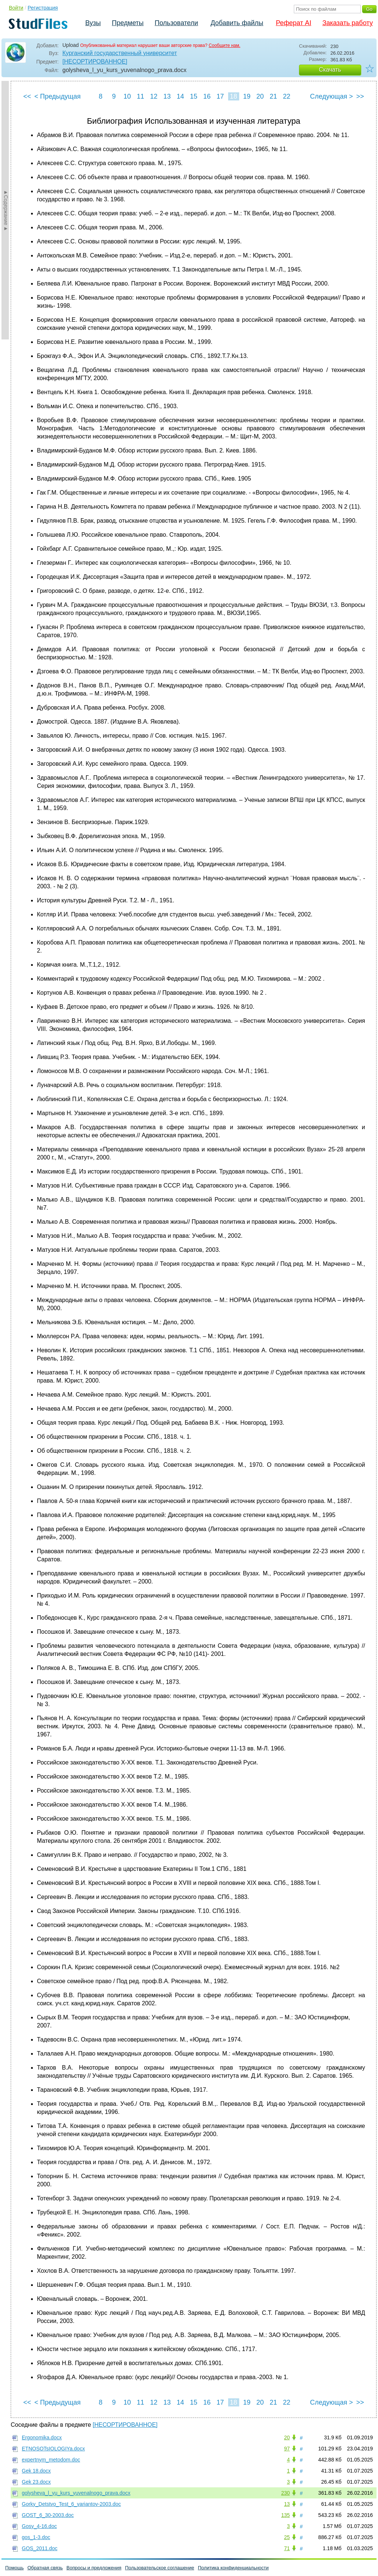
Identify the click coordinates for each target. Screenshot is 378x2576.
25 (287, 2537)
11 (140, 96)
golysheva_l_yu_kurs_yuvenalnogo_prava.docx (76, 2493)
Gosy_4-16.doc (39, 2526)
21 (273, 96)
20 (260, 96)
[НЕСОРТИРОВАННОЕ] (94, 61)
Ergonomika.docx (42, 2437)
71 (287, 2548)
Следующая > (331, 96)
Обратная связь (45, 2567)
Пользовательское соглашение (159, 2567)
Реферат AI (293, 23)
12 (153, 96)
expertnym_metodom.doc (51, 2460)
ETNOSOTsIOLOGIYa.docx (53, 2449)
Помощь (14, 2567)
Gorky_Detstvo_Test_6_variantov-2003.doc (71, 2504)
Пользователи (176, 23)
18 (233, 96)
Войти (16, 8)
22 (286, 96)
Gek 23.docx (36, 2482)
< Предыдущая (57, 96)
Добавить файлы (236, 23)
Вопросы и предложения (93, 2567)
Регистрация (43, 8)
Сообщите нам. (224, 45)
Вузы (93, 23)
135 (285, 2515)
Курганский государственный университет (119, 53)
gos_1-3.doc (36, 2537)
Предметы (128, 23)
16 (206, 96)
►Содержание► (6, 210)
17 (220, 96)
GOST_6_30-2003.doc (48, 2515)
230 (285, 2493)
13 (167, 96)
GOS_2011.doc (40, 2548)
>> (360, 96)
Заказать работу (347, 23)
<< (27, 96)
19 (246, 96)
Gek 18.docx (36, 2471)
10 (127, 96)
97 (287, 2449)
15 (193, 96)
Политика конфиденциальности (233, 2567)
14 (180, 96)
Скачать (330, 69)
